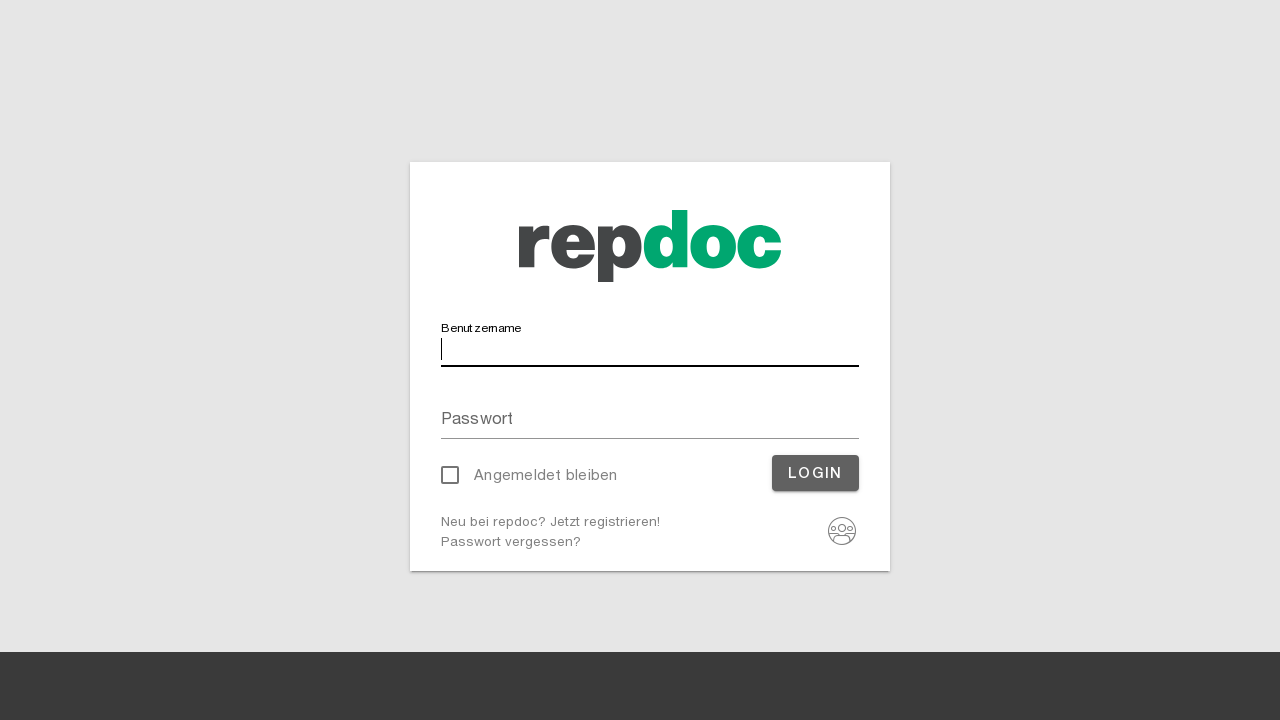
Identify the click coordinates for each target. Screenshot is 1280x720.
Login (815, 472)
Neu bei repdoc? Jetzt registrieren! (550, 521)
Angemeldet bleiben (546, 474)
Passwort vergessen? (511, 541)
